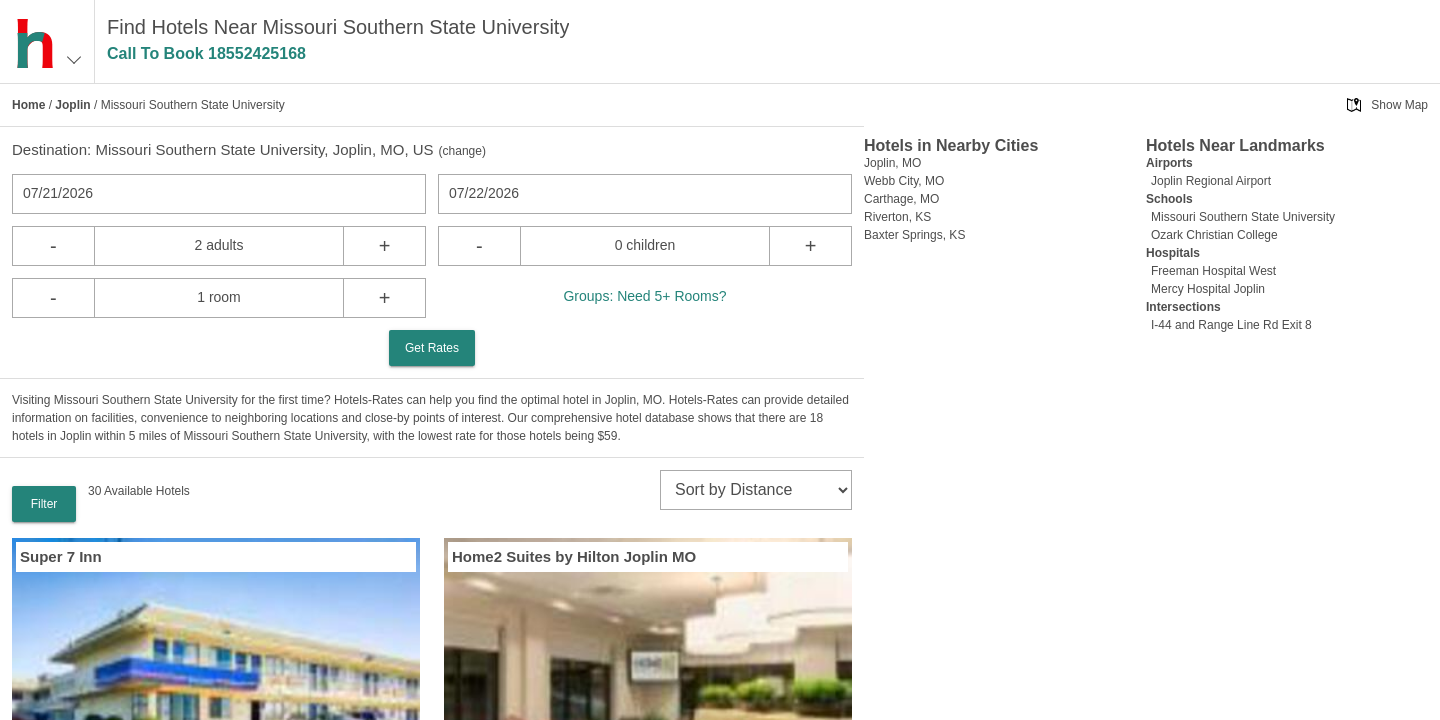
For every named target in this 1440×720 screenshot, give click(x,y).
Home (28, 105)
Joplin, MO (892, 163)
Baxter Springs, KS (914, 235)
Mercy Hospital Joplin (1208, 289)
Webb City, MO (904, 181)
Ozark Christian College (1214, 235)
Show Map (1399, 105)
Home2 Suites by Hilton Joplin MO (574, 556)
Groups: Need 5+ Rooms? (644, 296)
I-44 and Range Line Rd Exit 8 (1231, 325)
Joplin (72, 105)
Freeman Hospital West (1213, 271)
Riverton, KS (897, 217)
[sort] (756, 490)
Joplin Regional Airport (1211, 181)
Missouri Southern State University (1243, 217)
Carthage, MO (901, 199)
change (462, 151)
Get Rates (432, 348)
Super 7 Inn (61, 556)
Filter (44, 504)
